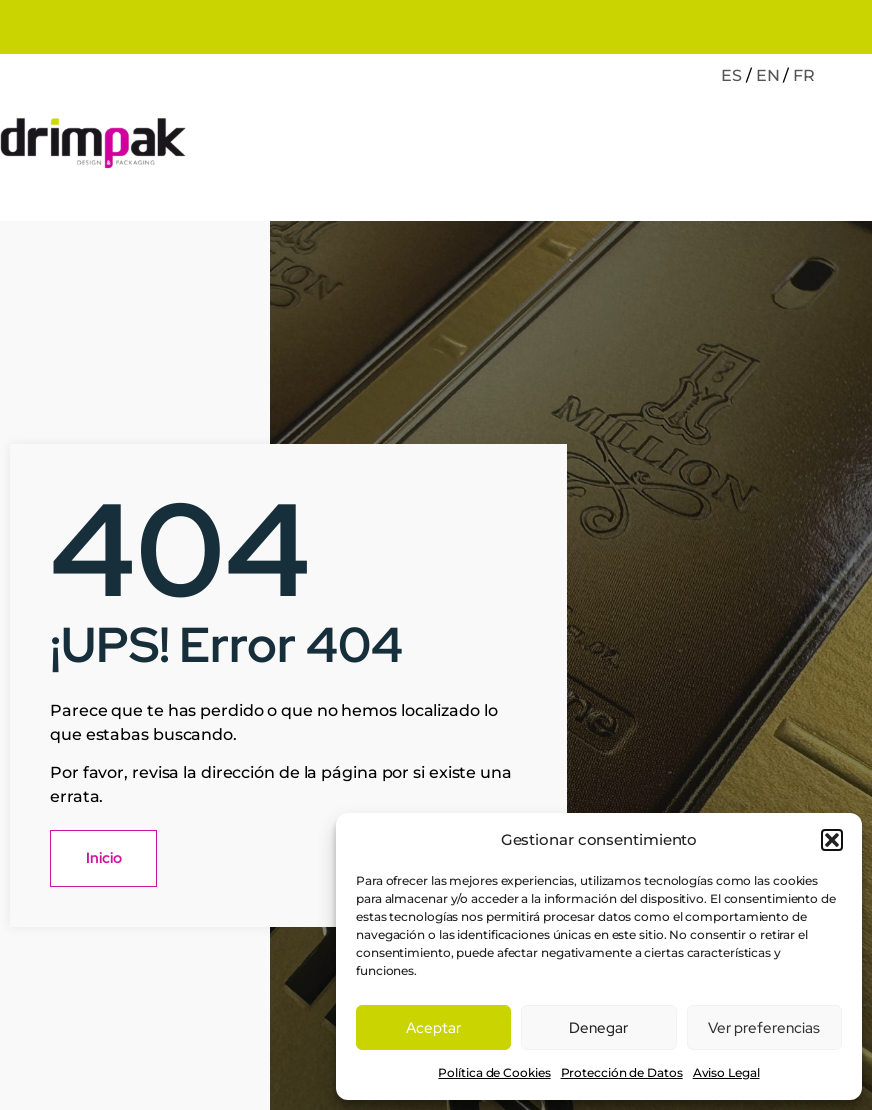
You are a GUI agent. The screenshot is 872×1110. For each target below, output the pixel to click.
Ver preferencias (764, 1028)
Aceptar (433, 1028)
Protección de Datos (622, 1072)
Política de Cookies (494, 1072)
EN (768, 75)
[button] (832, 840)
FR (804, 75)
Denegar (598, 1028)
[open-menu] (851, 146)
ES (731, 75)
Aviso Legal (726, 1072)
